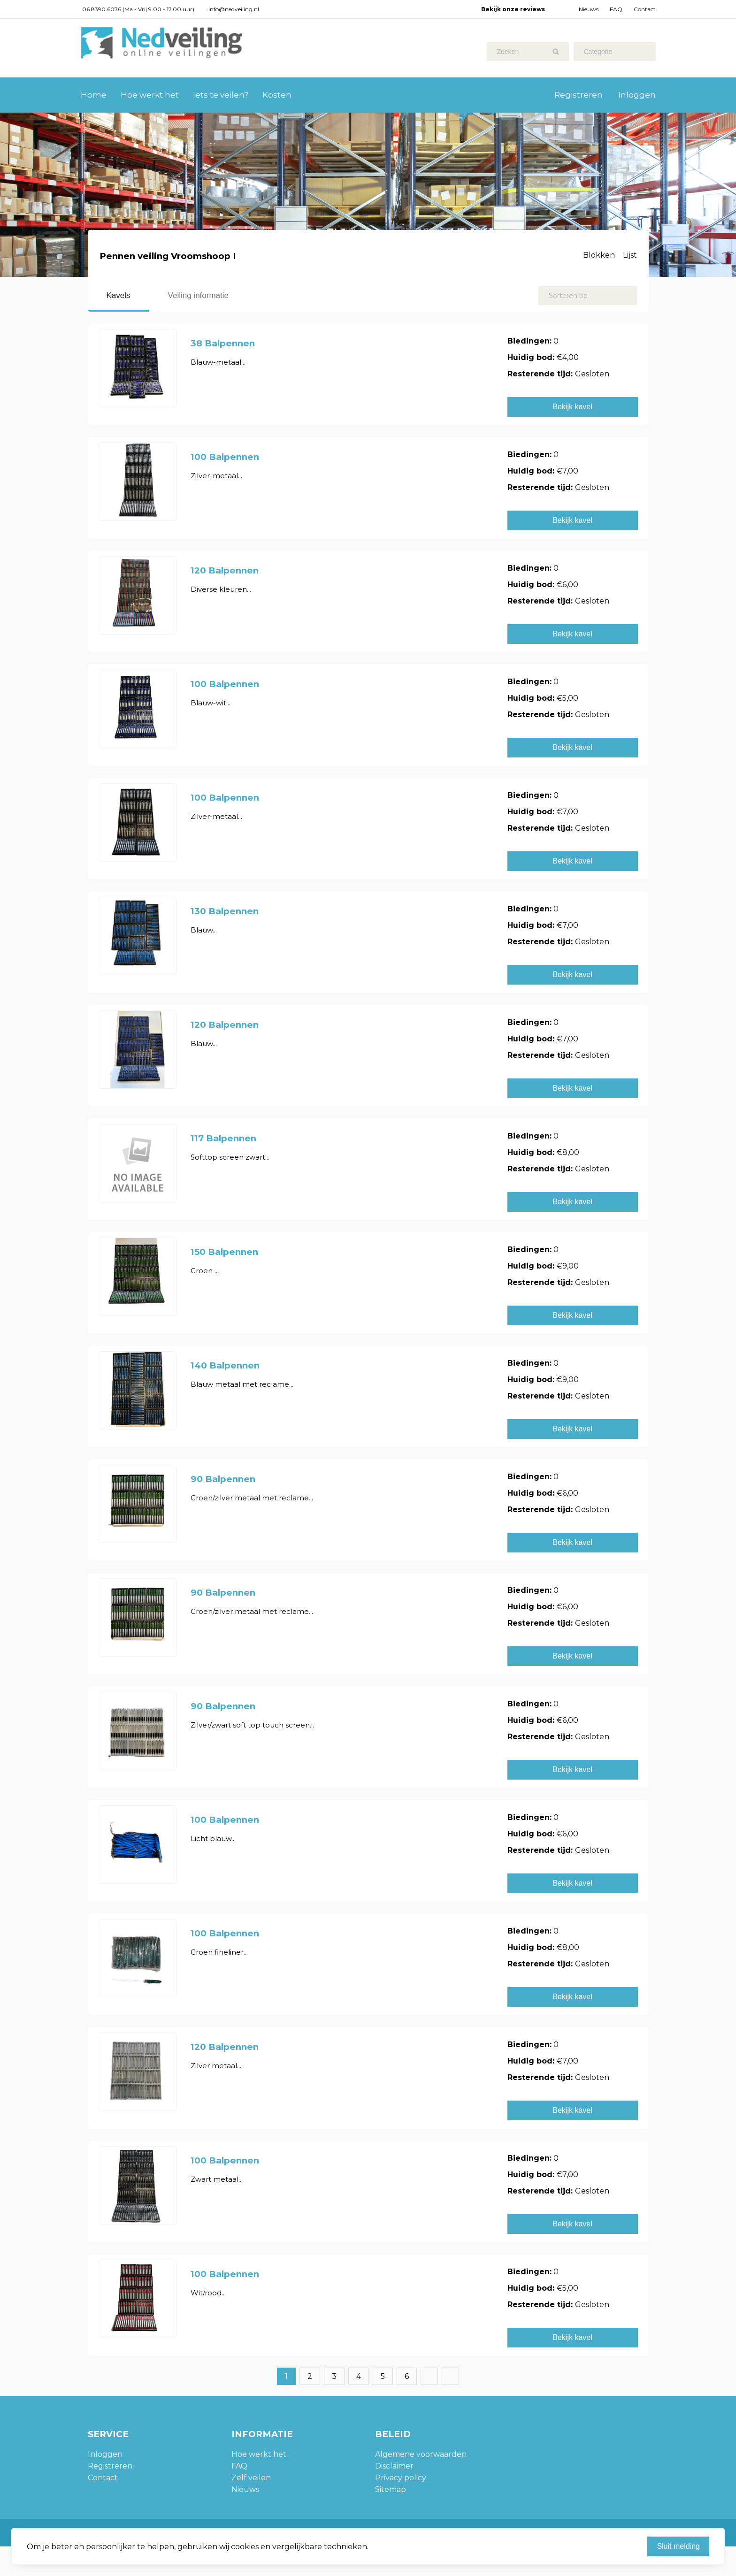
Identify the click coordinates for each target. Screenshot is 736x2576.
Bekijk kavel (572, 407)
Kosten (276, 94)
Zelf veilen (251, 2477)
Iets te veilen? (220, 94)
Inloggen (637, 94)
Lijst (630, 255)
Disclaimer (394, 2465)
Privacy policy (400, 2477)
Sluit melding (678, 2546)
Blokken (599, 255)
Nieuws (588, 9)
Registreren (578, 94)
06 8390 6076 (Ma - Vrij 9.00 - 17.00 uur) (138, 9)
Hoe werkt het (150, 94)
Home (94, 94)
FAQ (616, 9)
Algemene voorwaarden (421, 2454)
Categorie (598, 51)
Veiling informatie (198, 295)
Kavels (118, 295)
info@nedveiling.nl (233, 9)
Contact (645, 9)
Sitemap (390, 2489)
